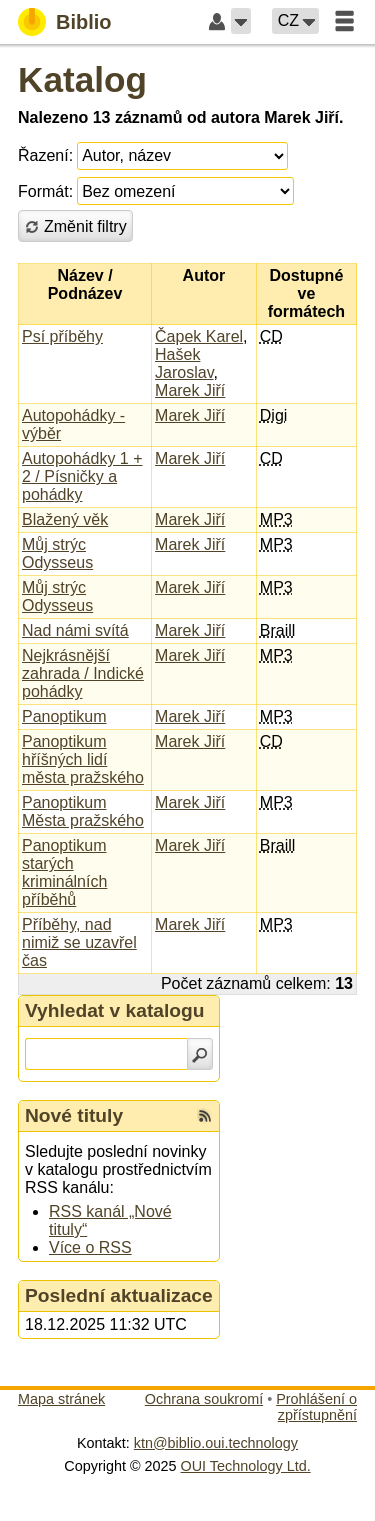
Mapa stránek (61, 1399)
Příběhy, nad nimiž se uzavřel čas (79, 942)
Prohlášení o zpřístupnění (316, 1407)
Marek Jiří (190, 390)
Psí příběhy (62, 336)
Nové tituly (74, 1115)
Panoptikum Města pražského (83, 811)
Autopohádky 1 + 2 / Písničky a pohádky (82, 476)
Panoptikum (64, 716)
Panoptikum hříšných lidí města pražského (83, 759)
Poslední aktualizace (119, 1295)
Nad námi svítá (75, 630)
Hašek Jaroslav (184, 363)
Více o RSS (90, 1247)
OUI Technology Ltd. (246, 1466)
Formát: (45, 191)
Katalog (82, 79)
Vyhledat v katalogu (115, 1010)
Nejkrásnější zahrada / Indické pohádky (83, 673)
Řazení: (45, 155)
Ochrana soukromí (204, 1399)
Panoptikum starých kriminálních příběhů (64, 872)
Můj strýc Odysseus (57, 553)
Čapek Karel (199, 336)
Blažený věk (65, 519)
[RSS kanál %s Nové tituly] (205, 1116)
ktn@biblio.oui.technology (216, 1443)
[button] (241, 21)
